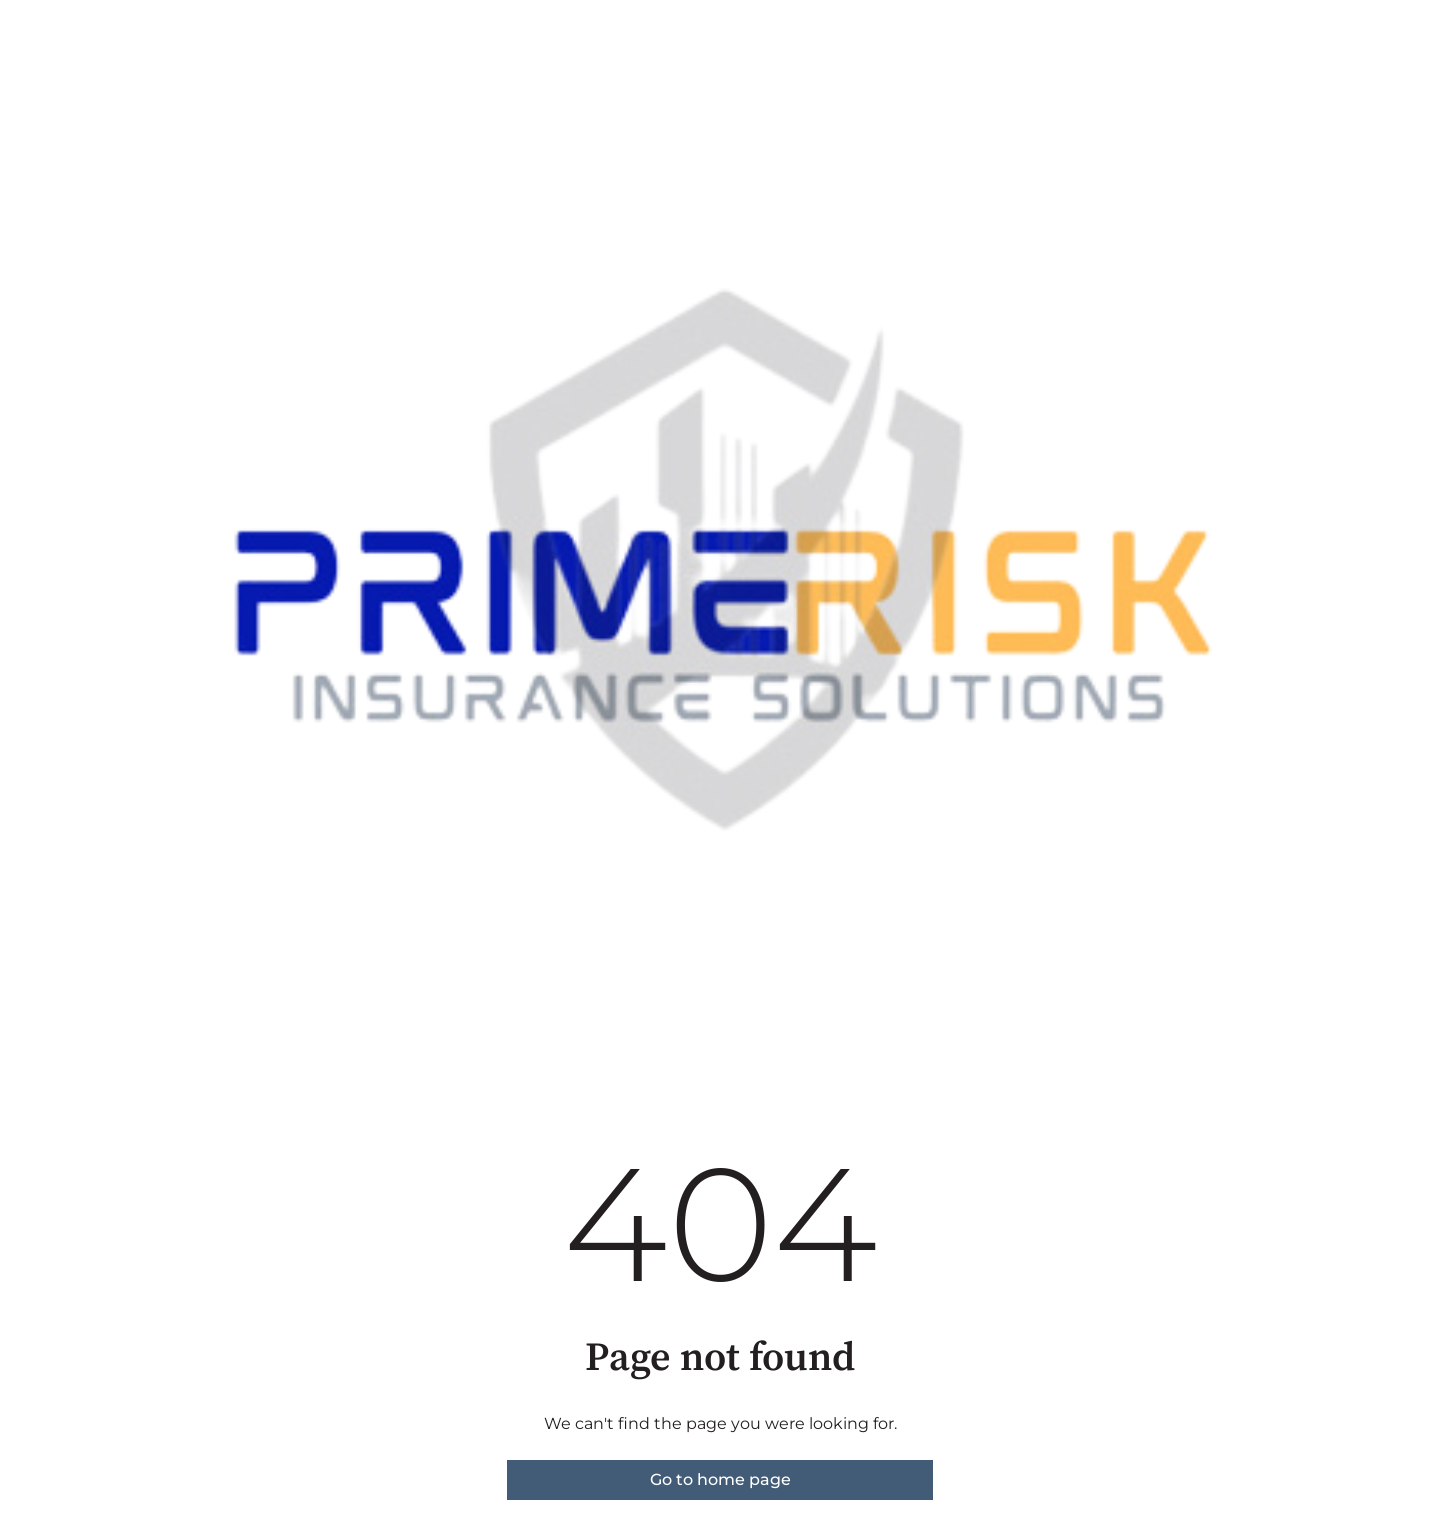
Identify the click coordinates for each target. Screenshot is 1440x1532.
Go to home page (720, 1479)
